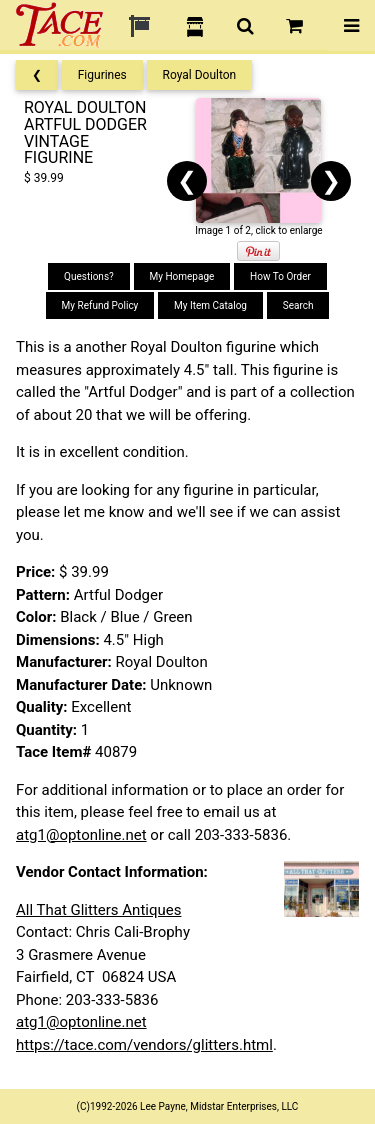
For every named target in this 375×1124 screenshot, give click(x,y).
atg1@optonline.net (81, 835)
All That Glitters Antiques (98, 910)
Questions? (89, 276)
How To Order (280, 276)
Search (298, 305)
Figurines (102, 75)
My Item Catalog (210, 305)
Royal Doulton (200, 75)
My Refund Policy (100, 305)
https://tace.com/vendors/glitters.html (144, 1045)
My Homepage (182, 276)
